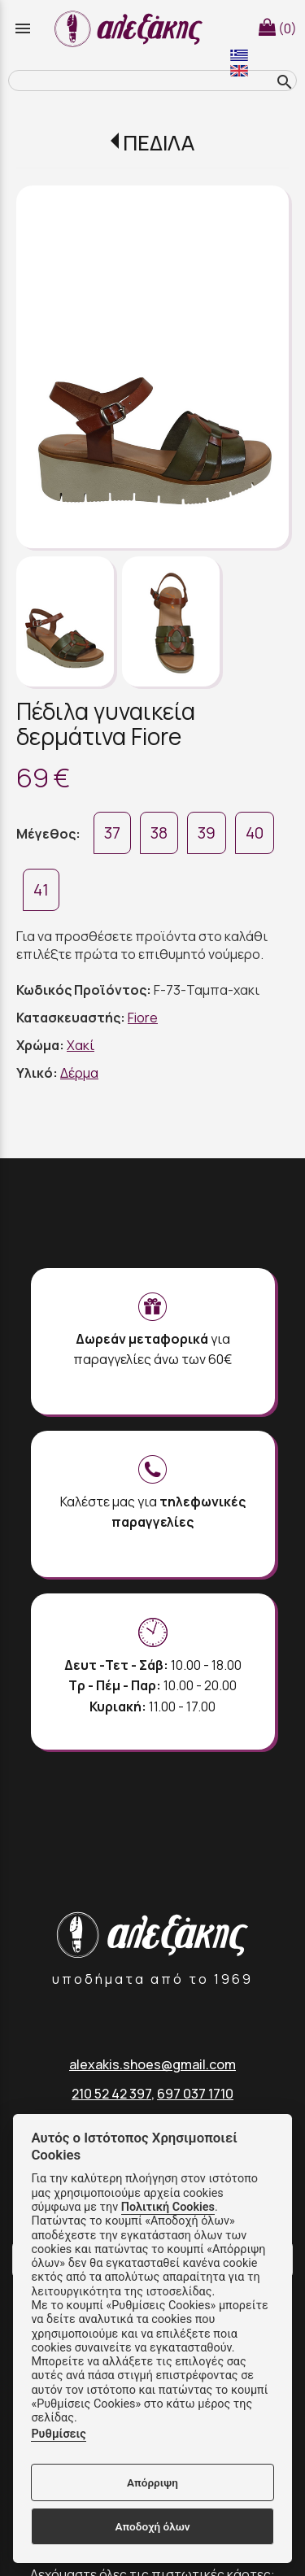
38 (159, 832)
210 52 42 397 (111, 2094)
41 (41, 889)
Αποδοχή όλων (152, 2526)
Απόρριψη (152, 2482)
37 (112, 832)
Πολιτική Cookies (168, 2207)
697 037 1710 (195, 2094)
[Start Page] (131, 28)
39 (207, 832)
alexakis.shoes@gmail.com (152, 2064)
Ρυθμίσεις (58, 2434)
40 (255, 832)
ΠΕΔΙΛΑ (158, 143)
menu (23, 28)
